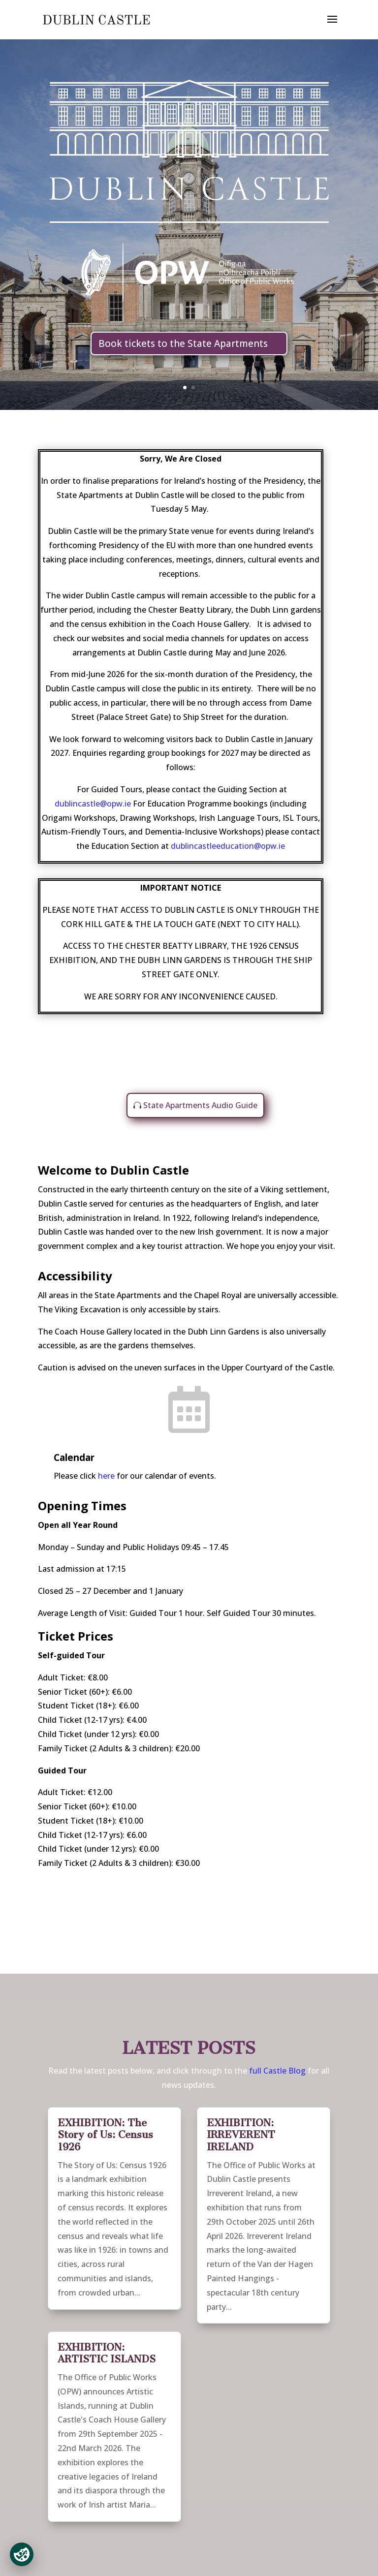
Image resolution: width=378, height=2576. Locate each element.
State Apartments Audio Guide (200, 1105)
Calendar (74, 1457)
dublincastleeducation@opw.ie (228, 845)
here (106, 1475)
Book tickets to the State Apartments (183, 343)
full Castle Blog (278, 2070)
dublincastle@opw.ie (94, 803)
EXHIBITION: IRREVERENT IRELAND (241, 2135)
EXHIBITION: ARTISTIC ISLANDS (107, 2353)
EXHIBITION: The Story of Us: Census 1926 (105, 2135)
